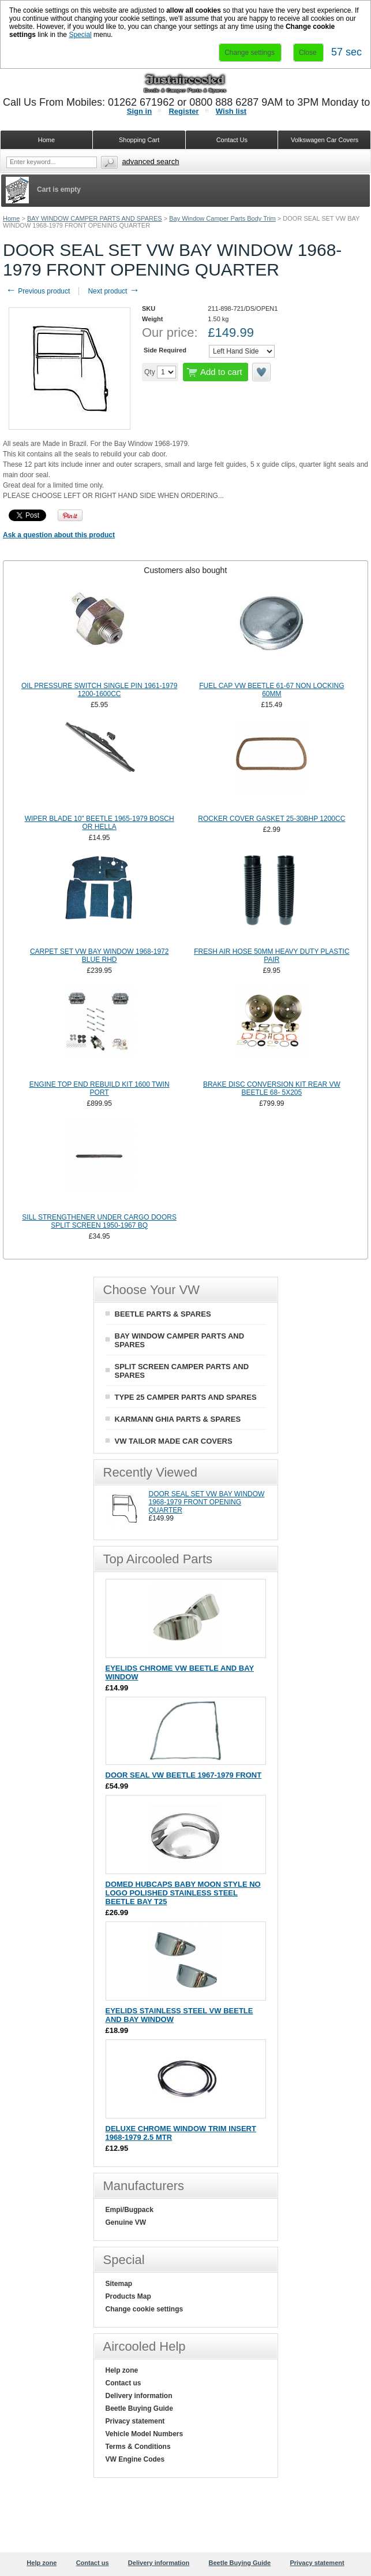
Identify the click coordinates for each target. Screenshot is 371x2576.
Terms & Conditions (138, 2447)
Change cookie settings (144, 2309)
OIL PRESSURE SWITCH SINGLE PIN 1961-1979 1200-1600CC (99, 690)
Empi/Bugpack (129, 2210)
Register (183, 111)
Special (80, 35)
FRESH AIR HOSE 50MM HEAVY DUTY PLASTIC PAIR (271, 955)
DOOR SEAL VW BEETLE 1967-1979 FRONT (184, 1775)
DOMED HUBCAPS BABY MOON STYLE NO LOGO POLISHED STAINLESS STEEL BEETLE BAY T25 (183, 1893)
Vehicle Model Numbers (144, 2434)
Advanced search (150, 161)
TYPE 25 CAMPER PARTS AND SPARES (186, 1397)
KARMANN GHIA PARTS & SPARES (178, 1419)
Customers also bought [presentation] (185, 570)
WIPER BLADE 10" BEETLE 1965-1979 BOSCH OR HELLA (99, 823)
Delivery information (139, 2396)
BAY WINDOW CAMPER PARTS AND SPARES (94, 218)
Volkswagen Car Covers (324, 139)
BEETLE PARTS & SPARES (163, 1314)
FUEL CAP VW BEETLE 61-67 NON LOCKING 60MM (271, 690)
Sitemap (119, 2284)
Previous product (38, 291)
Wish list (231, 111)
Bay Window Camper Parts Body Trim (222, 218)
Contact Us (232, 139)
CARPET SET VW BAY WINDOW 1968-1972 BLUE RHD (99, 955)
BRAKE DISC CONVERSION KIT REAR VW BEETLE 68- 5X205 (271, 1088)
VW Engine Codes (135, 2459)
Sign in (139, 111)
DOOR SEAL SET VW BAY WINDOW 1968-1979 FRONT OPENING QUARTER (207, 1502)
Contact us (123, 2383)
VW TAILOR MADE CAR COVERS (174, 1441)
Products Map (128, 2296)
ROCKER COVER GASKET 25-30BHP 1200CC (271, 819)
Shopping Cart (139, 139)
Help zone (122, 2370)
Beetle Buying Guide (139, 2408)
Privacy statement (135, 2421)
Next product (113, 291)
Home (11, 218)
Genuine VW (126, 2222)
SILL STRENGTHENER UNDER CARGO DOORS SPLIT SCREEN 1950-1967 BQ (99, 1221)
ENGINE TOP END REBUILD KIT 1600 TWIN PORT (99, 1088)
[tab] (185, 570)
